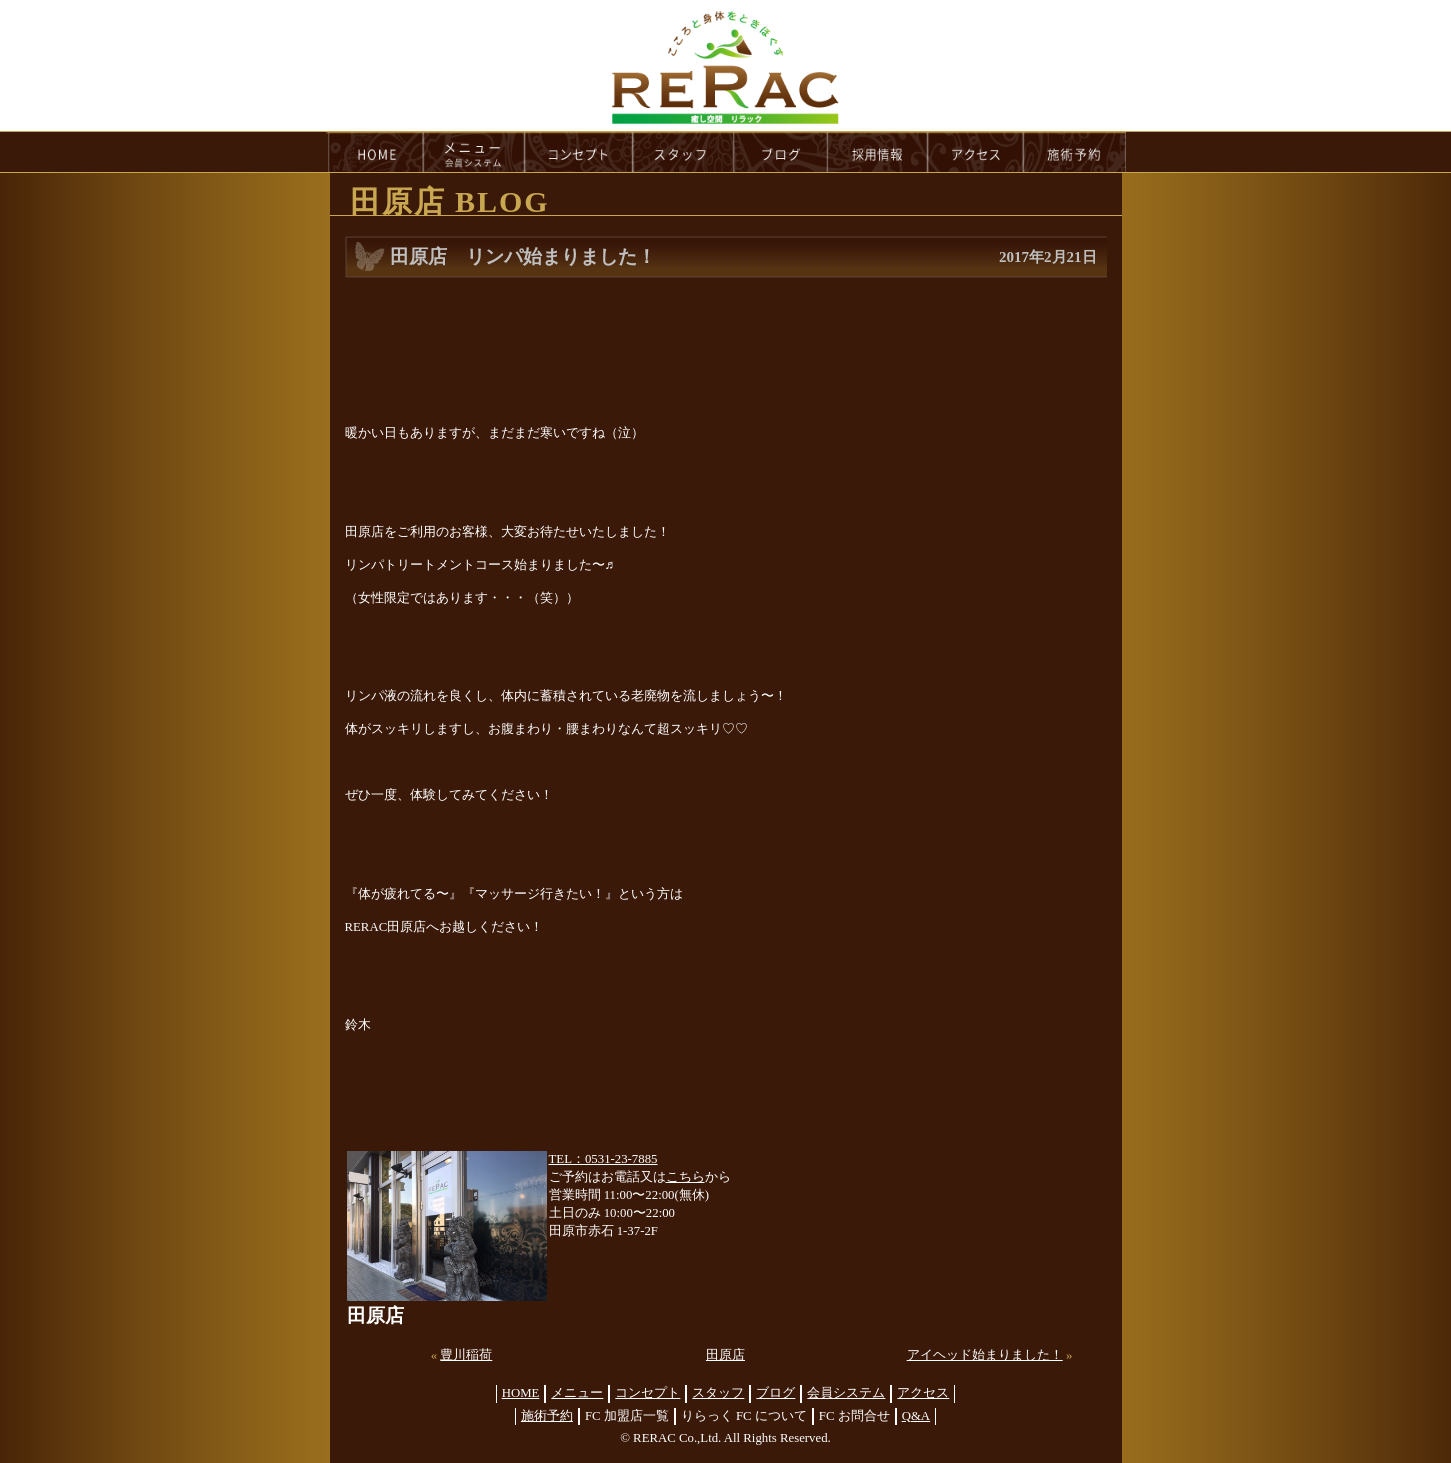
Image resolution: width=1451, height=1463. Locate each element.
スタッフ (718, 1393)
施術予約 (547, 1416)
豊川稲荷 (466, 1355)
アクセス (923, 1393)
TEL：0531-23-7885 (603, 1159)
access (976, 152)
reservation (1075, 152)
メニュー (577, 1393)
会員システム (846, 1393)
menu (474, 152)
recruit (878, 152)
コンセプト (647, 1393)
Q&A (916, 1416)
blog (781, 152)
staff (683, 152)
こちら (685, 1177)
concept (579, 152)
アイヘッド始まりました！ (985, 1355)
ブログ (775, 1393)
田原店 (725, 1355)
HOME (375, 152)
